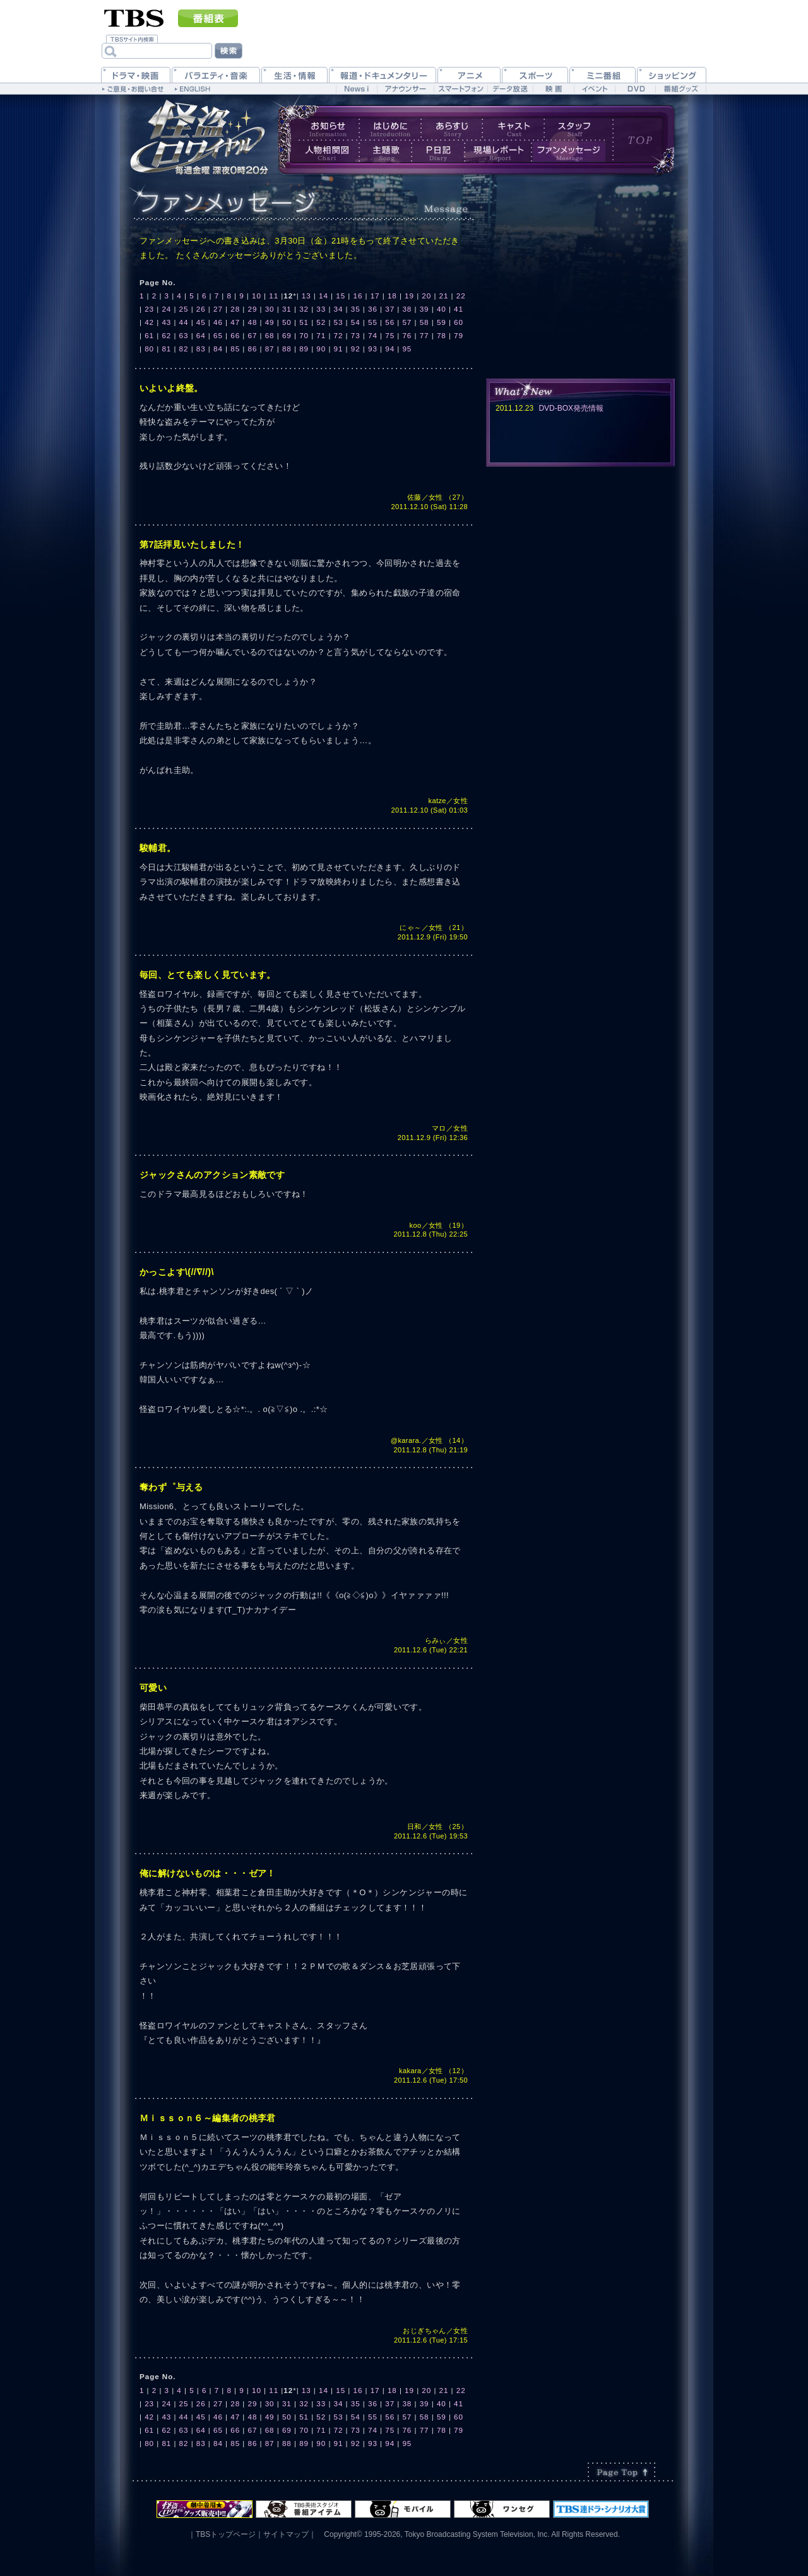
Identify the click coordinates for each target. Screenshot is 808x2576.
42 (149, 322)
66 (235, 335)
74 (372, 335)
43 (166, 322)
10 (256, 295)
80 (149, 348)
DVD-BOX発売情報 (570, 408)
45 (201, 322)
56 (390, 322)
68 (270, 335)
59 (441, 322)
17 (375, 295)
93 (372, 348)
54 (355, 322)
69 (287, 335)
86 (252, 348)
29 (252, 309)
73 (355, 335)
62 (166, 335)
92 (355, 348)
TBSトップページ (226, 2534)
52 (321, 322)
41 (458, 309)
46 (218, 322)
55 (372, 322)
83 (201, 348)
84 (218, 348)
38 (407, 309)
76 (407, 335)
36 (372, 309)
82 (184, 348)
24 (166, 309)
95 (407, 348)
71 (321, 335)
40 (441, 309)
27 (218, 309)
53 (338, 322)
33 (321, 309)
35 (355, 309)
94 (390, 348)
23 (149, 309)
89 (304, 348)
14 (323, 295)
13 (306, 295)
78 (441, 335)
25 (184, 309)
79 (458, 335)
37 (390, 309)
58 (424, 322)
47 (235, 322)
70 (304, 335)
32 (304, 309)
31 (287, 309)
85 (235, 348)
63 (184, 335)
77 (424, 335)
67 (252, 335)
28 (235, 309)
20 (426, 295)
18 (392, 295)
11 (273, 295)
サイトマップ (286, 2534)
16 (357, 295)
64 (201, 335)
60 (458, 322)
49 (270, 322)
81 (166, 348)
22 (461, 295)
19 (409, 295)
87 (270, 348)
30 (270, 309)
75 (390, 335)
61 (149, 335)
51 (304, 322)
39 (424, 309)
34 (338, 309)
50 (287, 322)
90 (321, 348)
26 (201, 309)
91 (338, 348)
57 (407, 322)
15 (340, 295)
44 (184, 322)
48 (252, 322)
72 (338, 335)
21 (444, 295)
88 (287, 348)
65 (218, 335)
